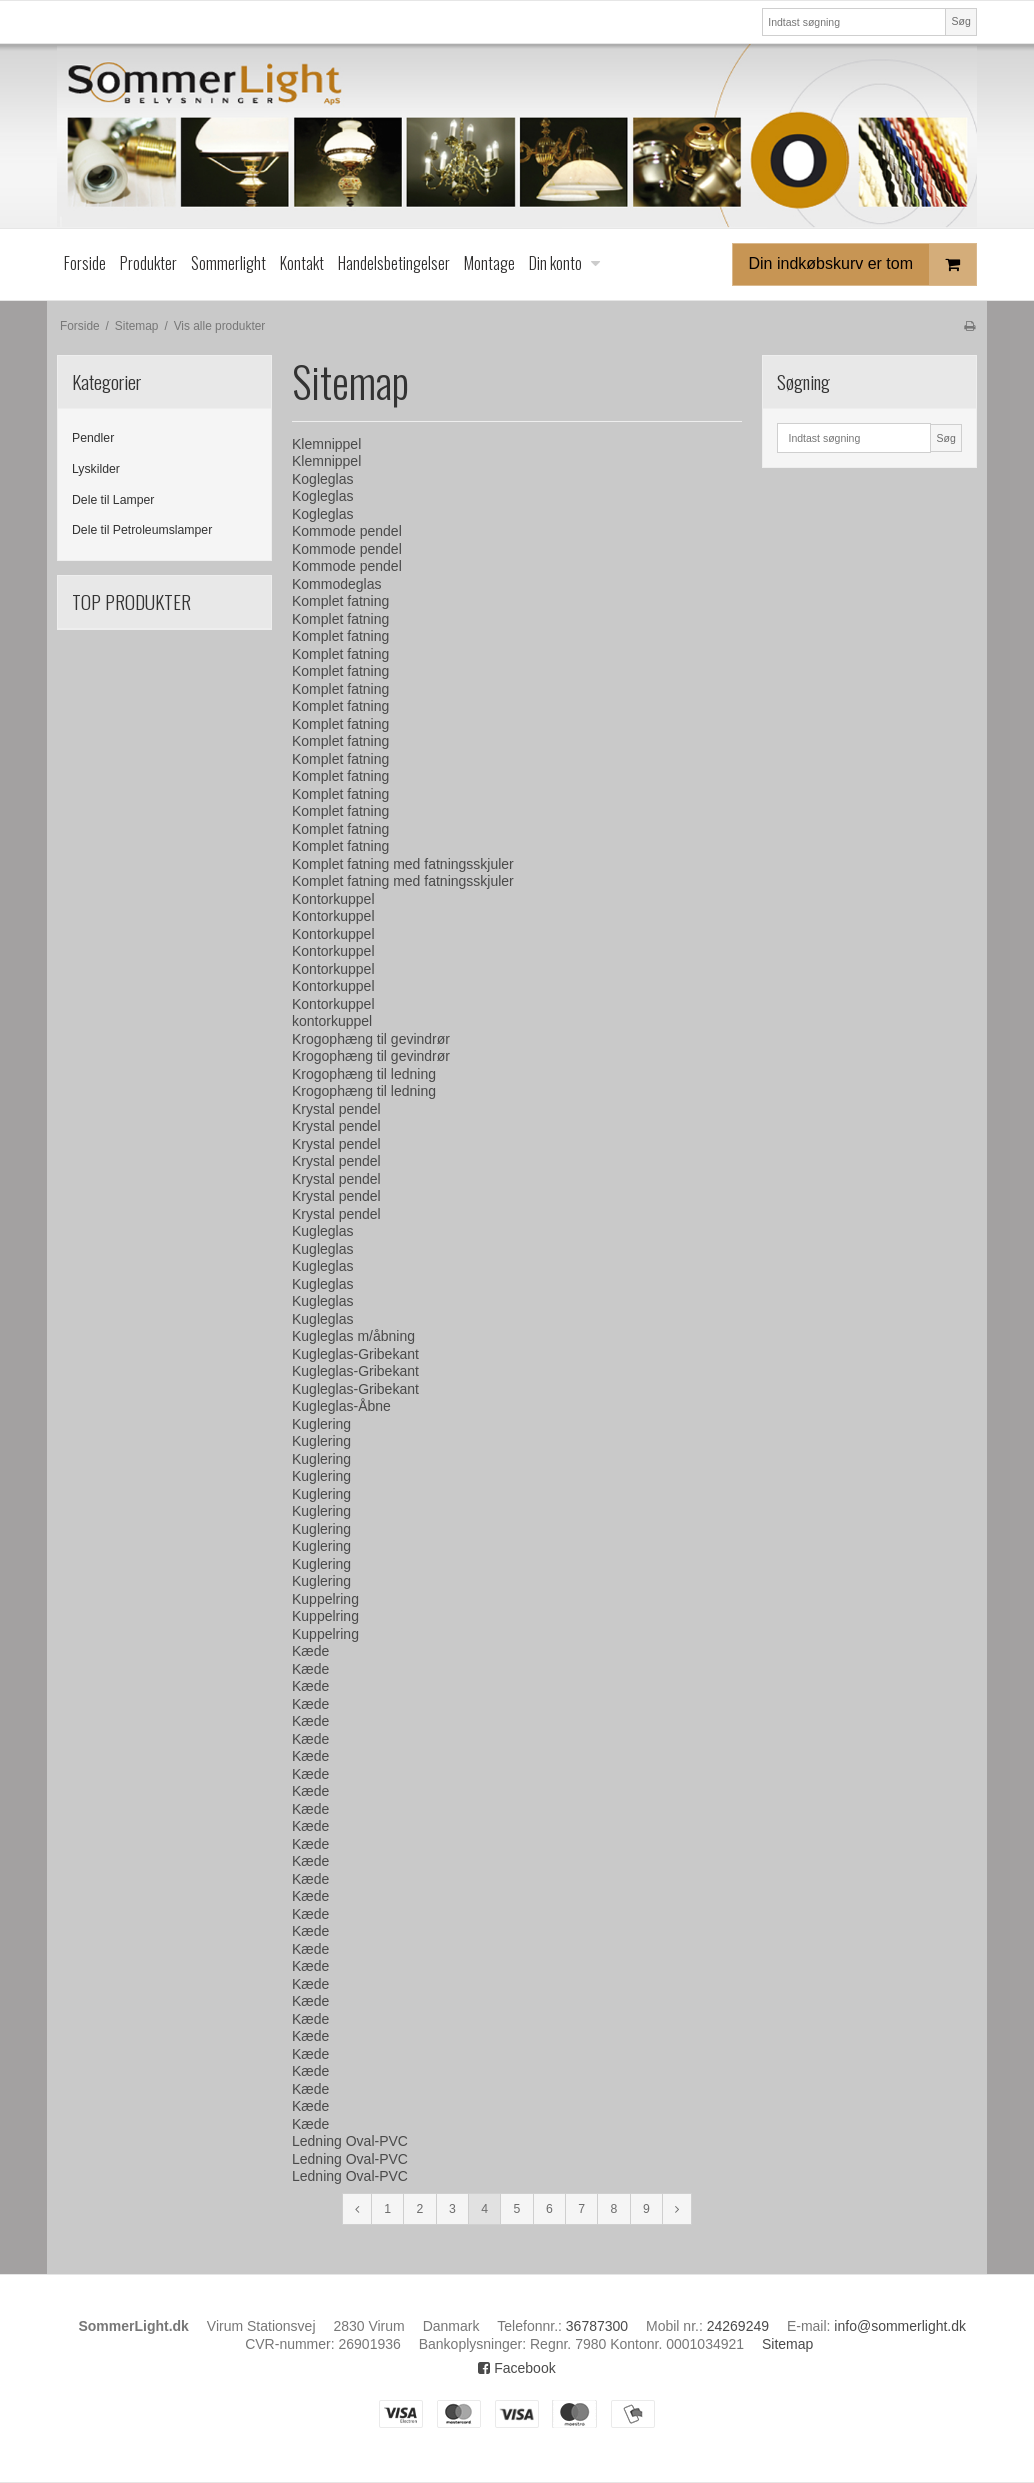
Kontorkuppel (333, 899)
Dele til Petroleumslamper (142, 530)
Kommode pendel (347, 531)
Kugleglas (323, 1231)
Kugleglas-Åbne (341, 1406)
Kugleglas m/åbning (353, 1336)
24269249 (738, 2326)
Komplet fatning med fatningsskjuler (403, 864)
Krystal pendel (336, 1109)
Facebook (516, 2368)
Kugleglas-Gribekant (355, 1354)
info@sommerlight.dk (900, 2326)
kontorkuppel (332, 1021)
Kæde (310, 1651)
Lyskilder (96, 469)
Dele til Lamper (113, 500)
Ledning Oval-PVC (350, 2141)
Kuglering (321, 1424)
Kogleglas (323, 479)
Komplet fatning (340, 601)
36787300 (597, 2326)
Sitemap (787, 2344)
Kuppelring (325, 1599)
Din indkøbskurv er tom (863, 264)
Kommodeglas (337, 584)
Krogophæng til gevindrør (371, 1039)
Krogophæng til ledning (364, 1074)
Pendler (93, 438)
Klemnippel (326, 444)
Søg (960, 21)
